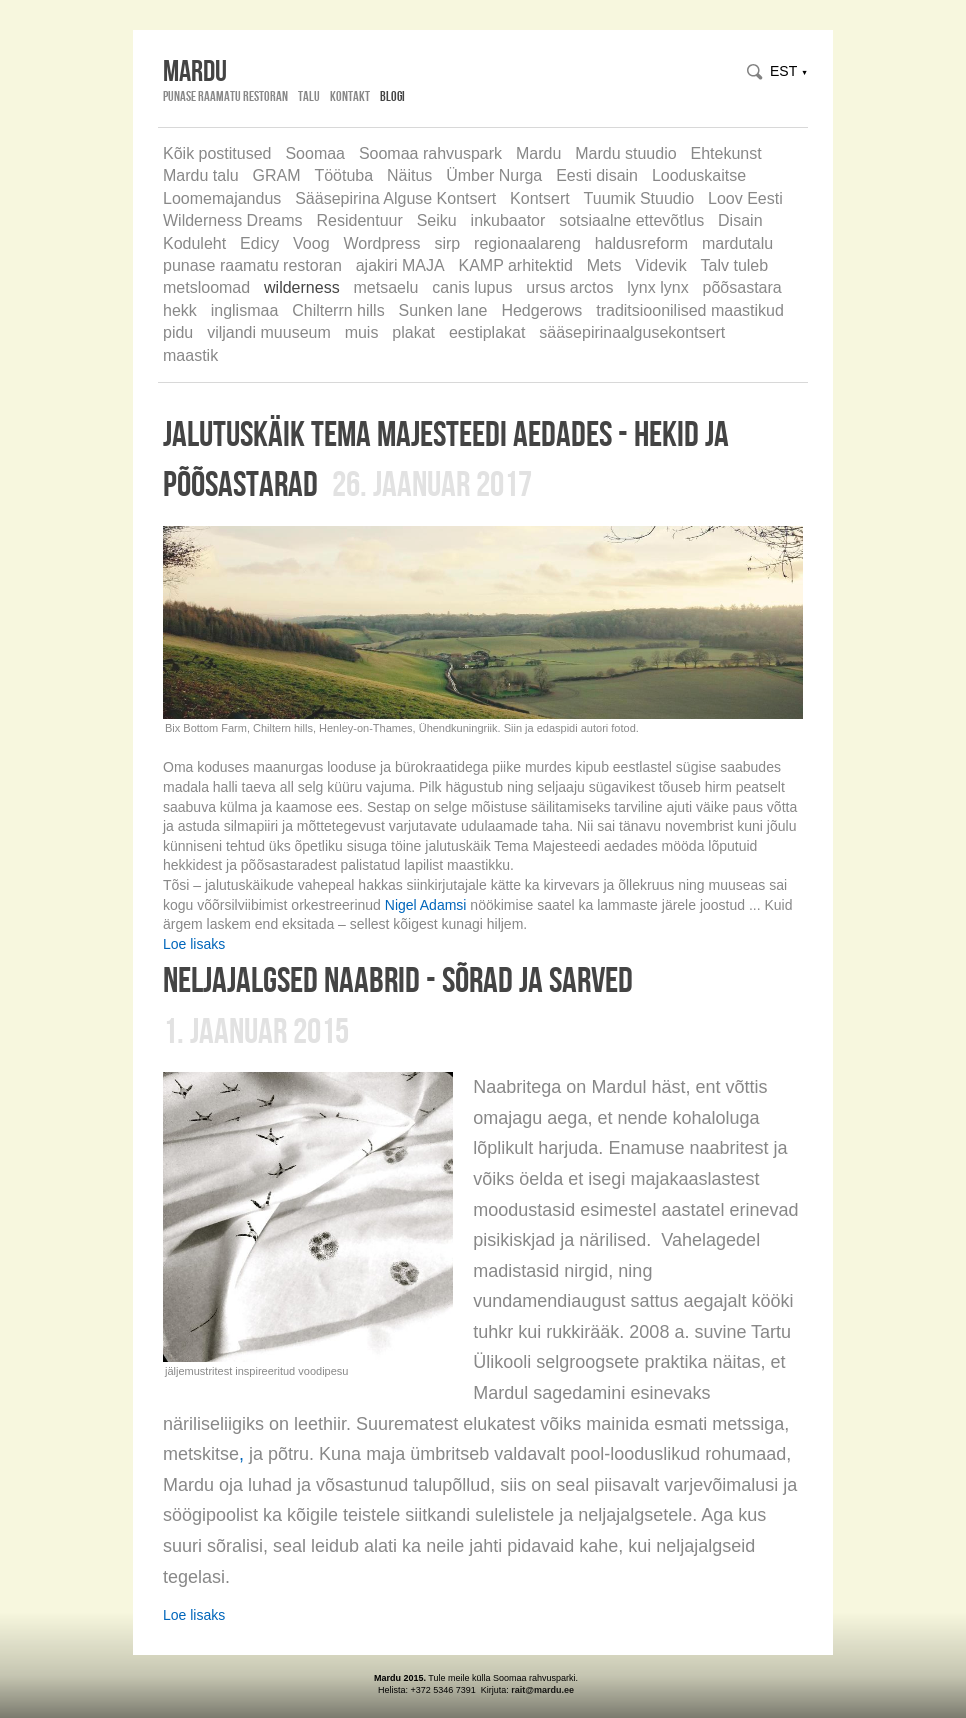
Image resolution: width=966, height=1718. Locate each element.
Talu (309, 96)
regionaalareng (527, 243)
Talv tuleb (735, 265)
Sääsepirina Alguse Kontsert (395, 198)
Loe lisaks (194, 944)
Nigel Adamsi (426, 905)
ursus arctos (569, 287)
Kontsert (540, 198)
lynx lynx (657, 287)
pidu (178, 332)
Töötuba (343, 175)
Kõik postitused (217, 153)
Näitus (409, 175)
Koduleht (194, 243)
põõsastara (742, 287)
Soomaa (315, 153)
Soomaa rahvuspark (430, 153)
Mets (604, 265)
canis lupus (472, 287)
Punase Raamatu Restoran (225, 96)
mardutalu (737, 243)
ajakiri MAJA (400, 265)
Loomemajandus (222, 198)
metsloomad (206, 287)
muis (362, 332)
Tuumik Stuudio (639, 198)
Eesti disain (597, 175)
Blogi (392, 96)
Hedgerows (541, 310)
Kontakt (350, 96)
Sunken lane (443, 310)
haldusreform (641, 243)
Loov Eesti (745, 198)
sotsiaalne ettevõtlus (631, 220)
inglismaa (245, 310)
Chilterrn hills (338, 310)
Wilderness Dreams (233, 220)
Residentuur (359, 220)
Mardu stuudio (625, 153)
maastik (190, 355)
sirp (447, 243)
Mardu (538, 153)
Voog (311, 243)
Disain (740, 220)
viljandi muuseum (269, 332)
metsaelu (386, 287)
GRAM (276, 175)
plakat (413, 332)
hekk (180, 310)
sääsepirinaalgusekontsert (632, 332)
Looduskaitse (699, 175)
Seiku (437, 220)
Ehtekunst (726, 153)
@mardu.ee (549, 1690)
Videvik (660, 265)
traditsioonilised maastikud (690, 310)
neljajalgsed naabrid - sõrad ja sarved (398, 979)
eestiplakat (487, 332)
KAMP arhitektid (515, 265)
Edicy (259, 243)
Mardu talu (201, 175)
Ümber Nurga (494, 175)
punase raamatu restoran (252, 265)
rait (518, 1690)
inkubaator (508, 220)
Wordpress (381, 243)
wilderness (302, 287)
